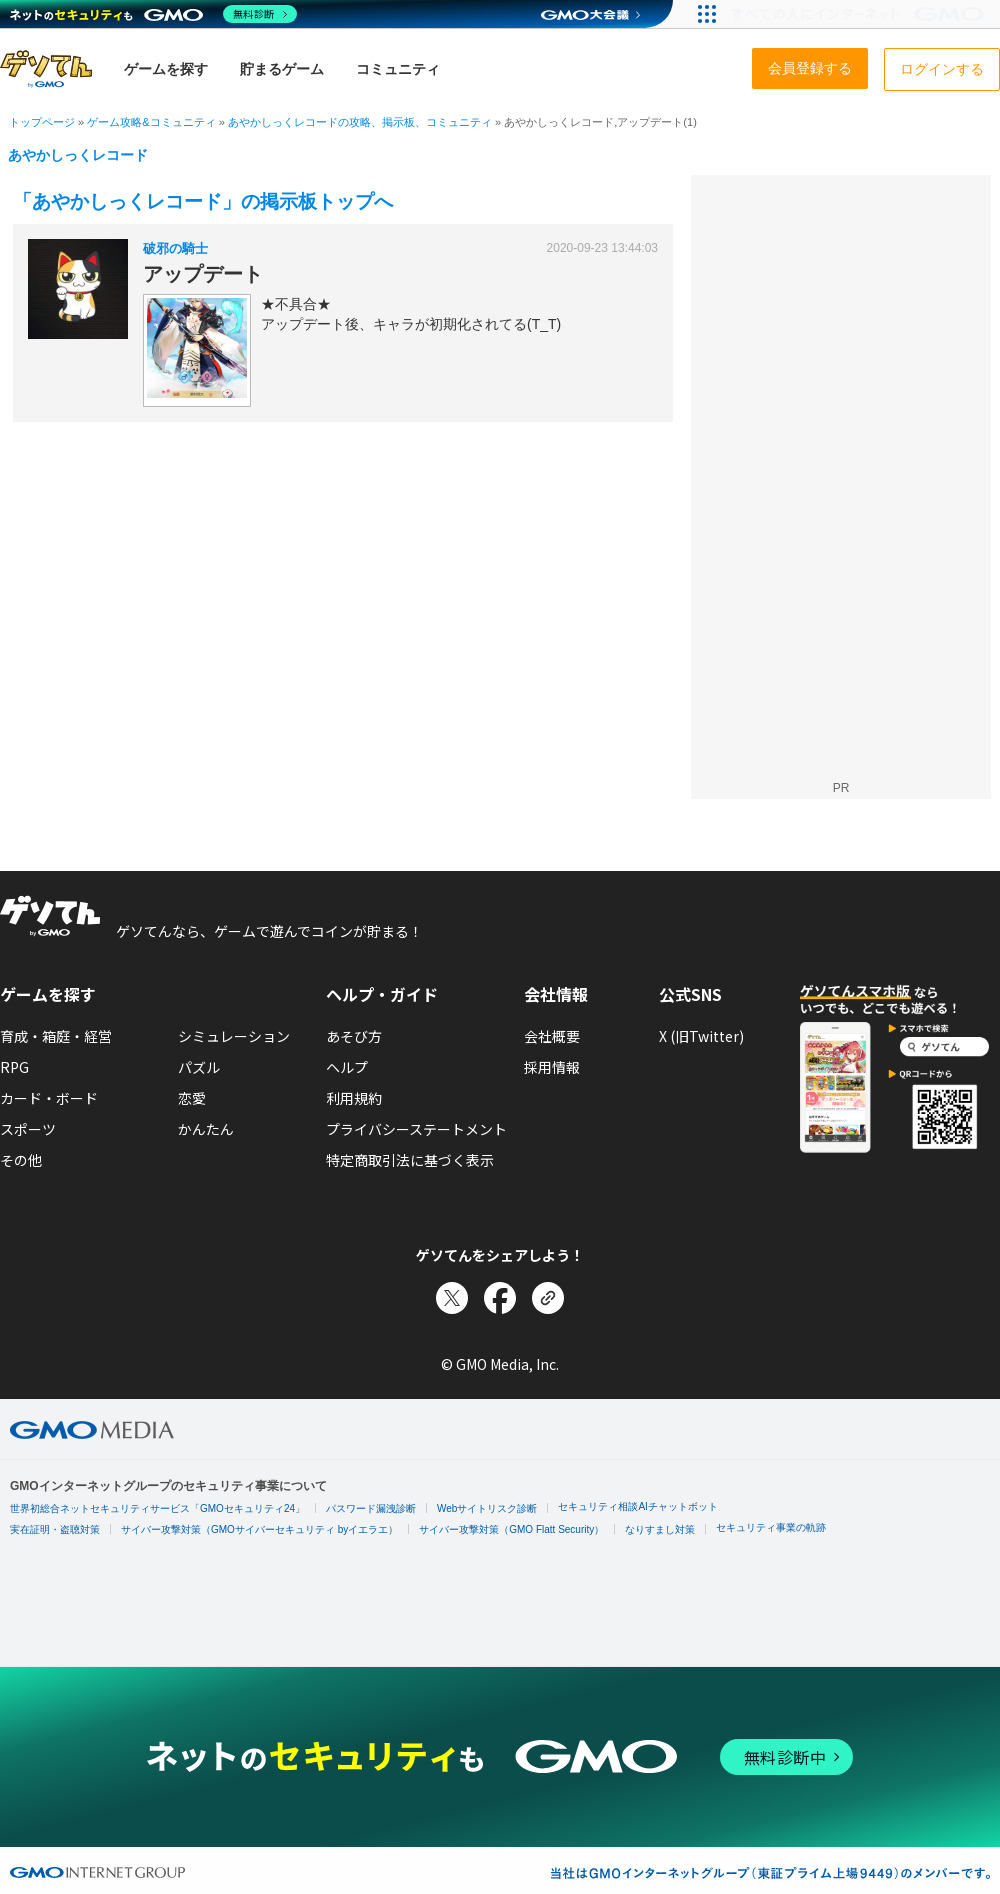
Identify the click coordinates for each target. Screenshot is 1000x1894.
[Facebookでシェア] (500, 1298)
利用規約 (354, 1098)
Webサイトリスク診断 (487, 1508)
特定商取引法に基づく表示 (410, 1160)
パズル (199, 1067)
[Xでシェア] (452, 1298)
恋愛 (192, 1098)
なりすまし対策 (660, 1529)
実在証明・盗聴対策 (55, 1529)
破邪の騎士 (175, 248)
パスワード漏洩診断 (371, 1508)
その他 (21, 1160)
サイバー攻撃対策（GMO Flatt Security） (511, 1529)
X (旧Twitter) (701, 1036)
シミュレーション (234, 1036)
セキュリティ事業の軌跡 (771, 1527)
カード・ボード (49, 1098)
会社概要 (552, 1036)
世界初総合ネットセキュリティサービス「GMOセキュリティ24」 (157, 1508)
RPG (14, 1067)
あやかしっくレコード (78, 155)
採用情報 (552, 1067)
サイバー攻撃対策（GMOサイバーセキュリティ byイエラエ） (259, 1529)
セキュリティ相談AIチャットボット (637, 1506)
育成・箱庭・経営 (56, 1036)
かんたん (206, 1129)
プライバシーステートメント (416, 1129)
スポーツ (28, 1129)
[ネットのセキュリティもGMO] (153, 14)
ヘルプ (347, 1067)
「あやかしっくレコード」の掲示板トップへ (203, 201)
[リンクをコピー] (548, 1298)
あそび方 (354, 1036)
